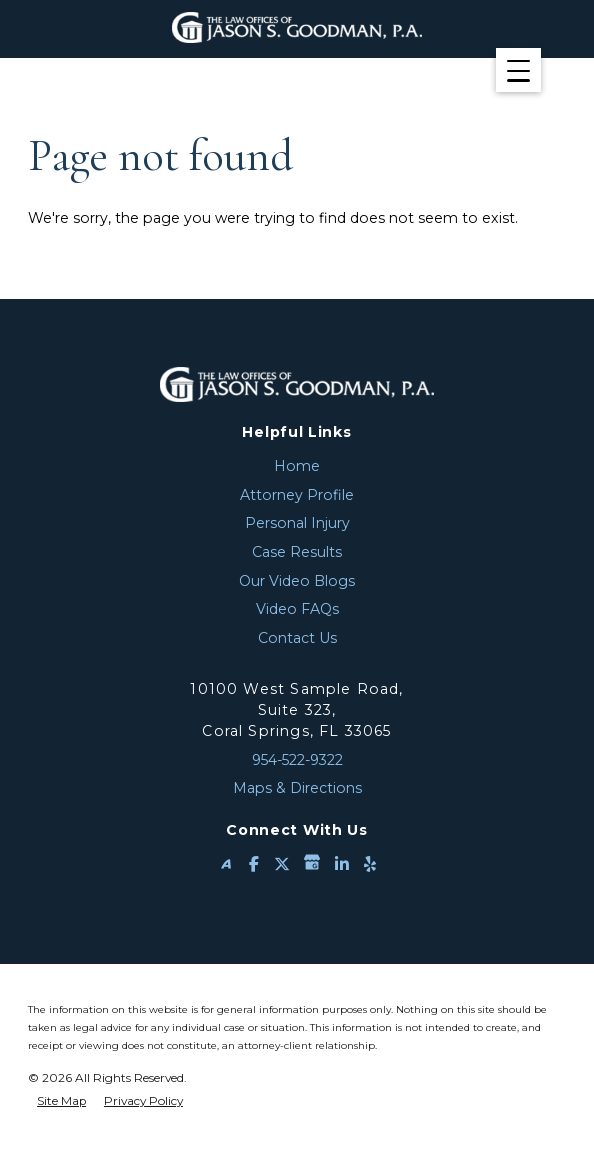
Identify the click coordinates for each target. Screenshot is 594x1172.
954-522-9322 (297, 760)
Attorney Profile (297, 495)
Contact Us (297, 638)
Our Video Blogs (297, 581)
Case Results (297, 552)
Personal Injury (297, 523)
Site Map (61, 1101)
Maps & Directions (297, 788)
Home (297, 466)
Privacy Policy (143, 1101)
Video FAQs (297, 609)
